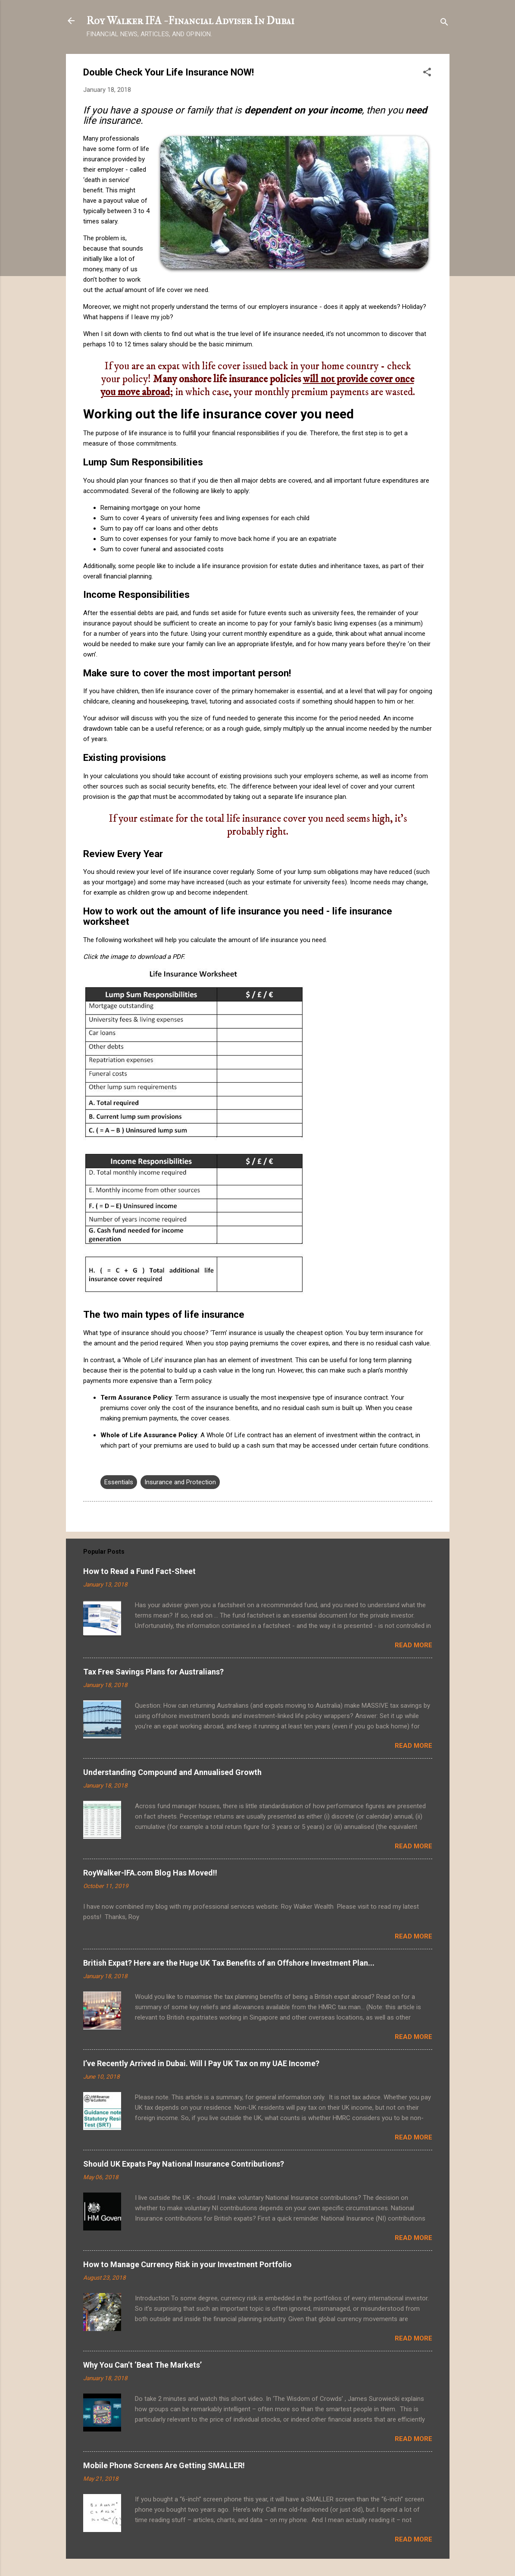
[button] (427, 73)
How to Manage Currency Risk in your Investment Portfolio (187, 2264)
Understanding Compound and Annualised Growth (172, 1772)
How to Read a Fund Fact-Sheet (139, 1571)
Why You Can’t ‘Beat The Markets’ (142, 2364)
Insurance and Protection (180, 1482)
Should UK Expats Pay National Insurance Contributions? (183, 2163)
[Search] (444, 23)
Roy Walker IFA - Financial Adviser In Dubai (190, 21)
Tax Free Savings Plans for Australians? (153, 1671)
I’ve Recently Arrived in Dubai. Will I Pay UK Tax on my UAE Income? (201, 2063)
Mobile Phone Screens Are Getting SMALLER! (164, 2465)
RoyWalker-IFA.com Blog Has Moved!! (150, 1872)
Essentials (118, 1482)
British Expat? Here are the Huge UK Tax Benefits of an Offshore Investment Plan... (229, 1962)
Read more (413, 1645)
